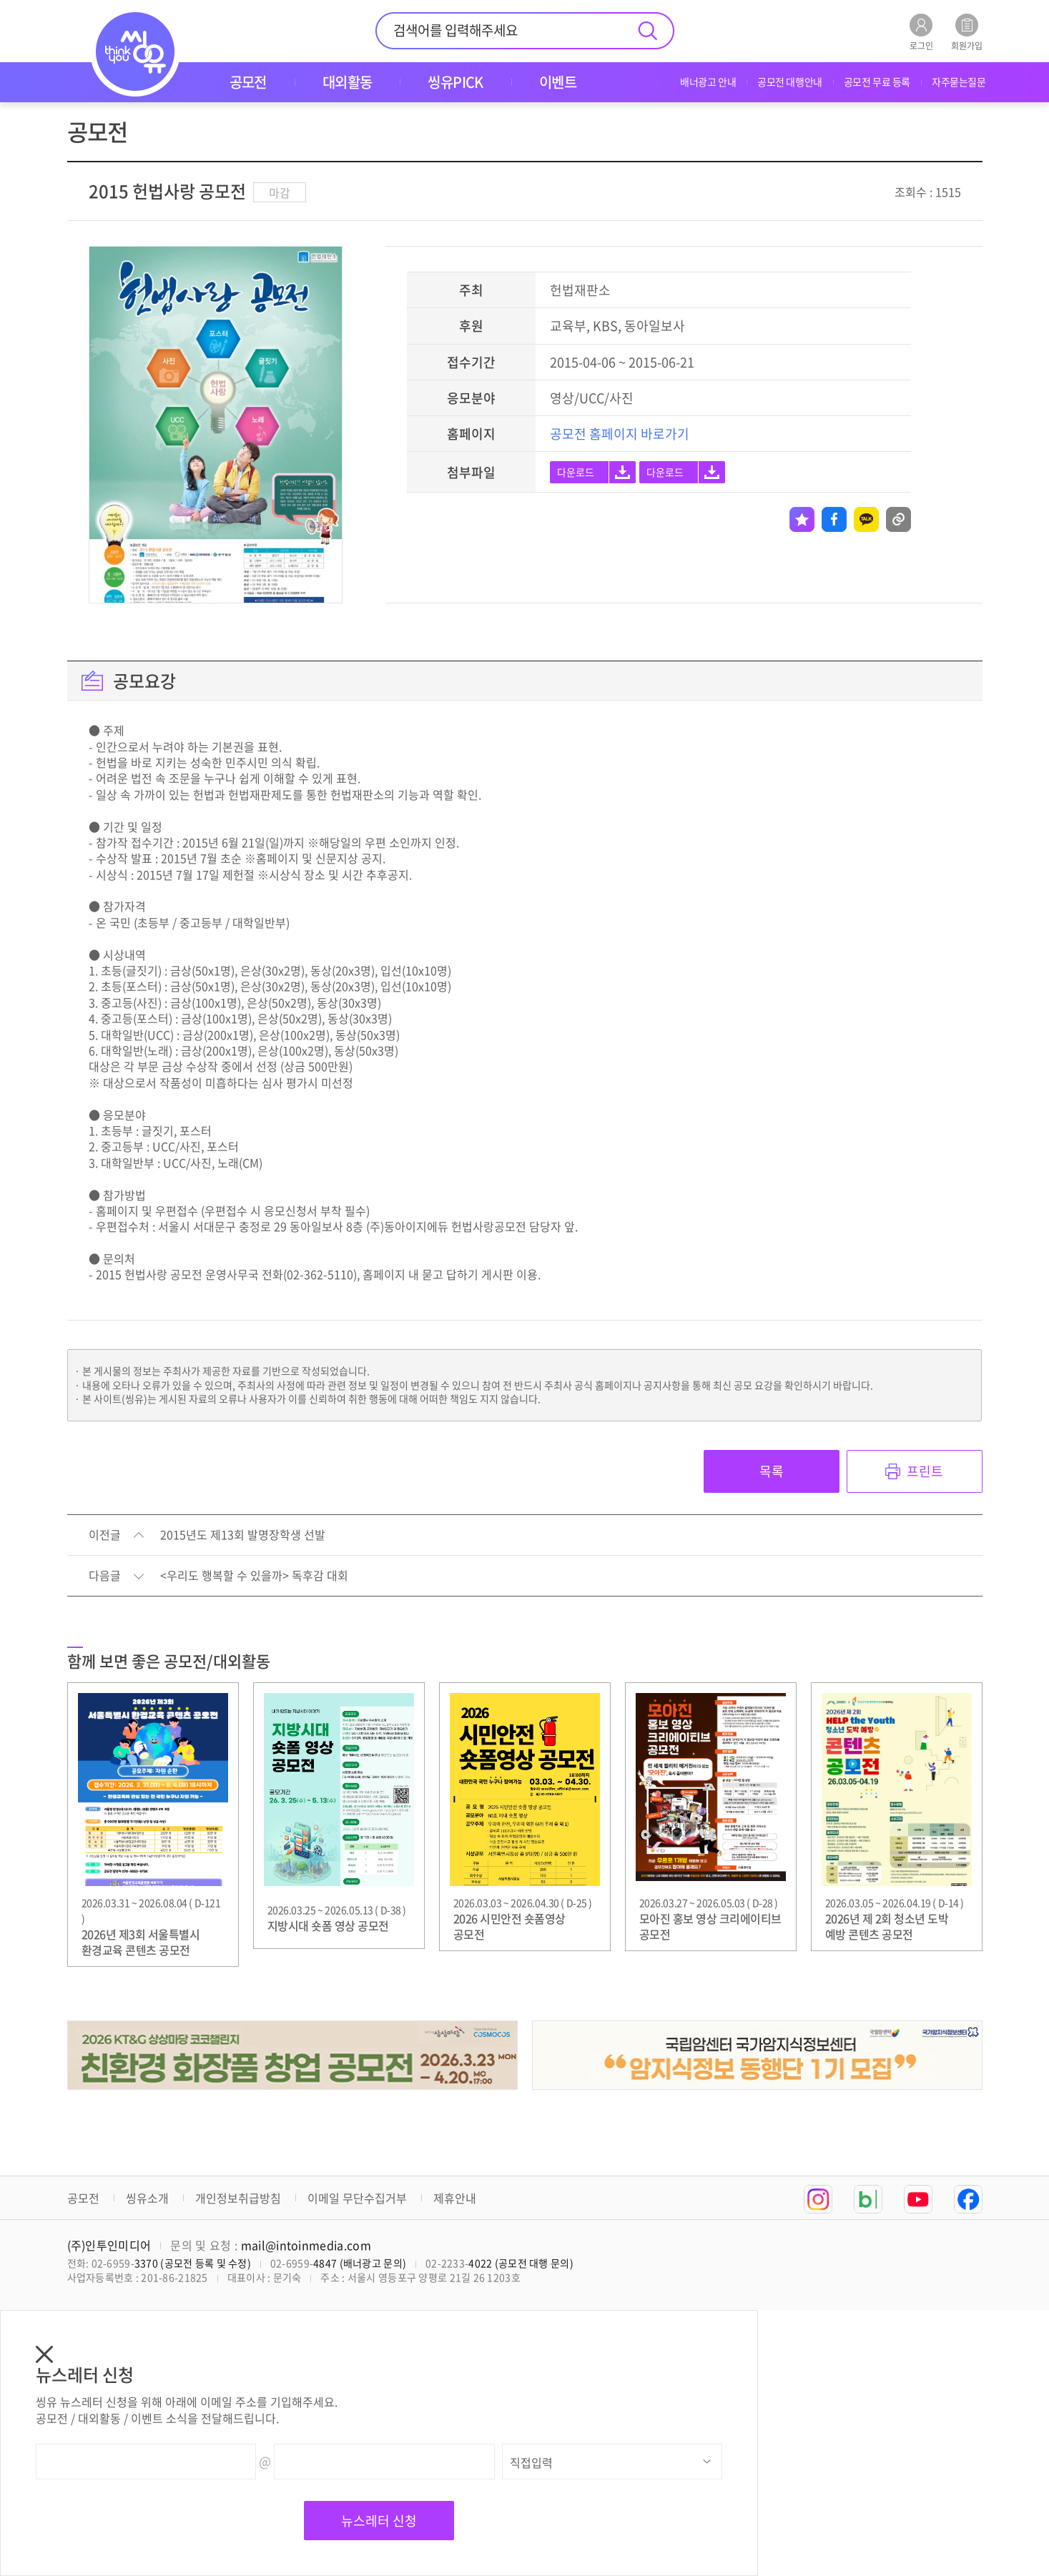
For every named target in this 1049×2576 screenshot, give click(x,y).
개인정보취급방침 (238, 2197)
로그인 (921, 32)
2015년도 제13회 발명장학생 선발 (242, 1535)
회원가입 (966, 32)
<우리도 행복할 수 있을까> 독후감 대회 (254, 1575)
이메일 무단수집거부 (357, 2197)
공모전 (83, 2197)
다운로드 (575, 472)
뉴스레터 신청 (379, 2520)
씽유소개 (147, 2197)
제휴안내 (454, 2197)
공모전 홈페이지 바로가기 (619, 433)
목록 (771, 1471)
